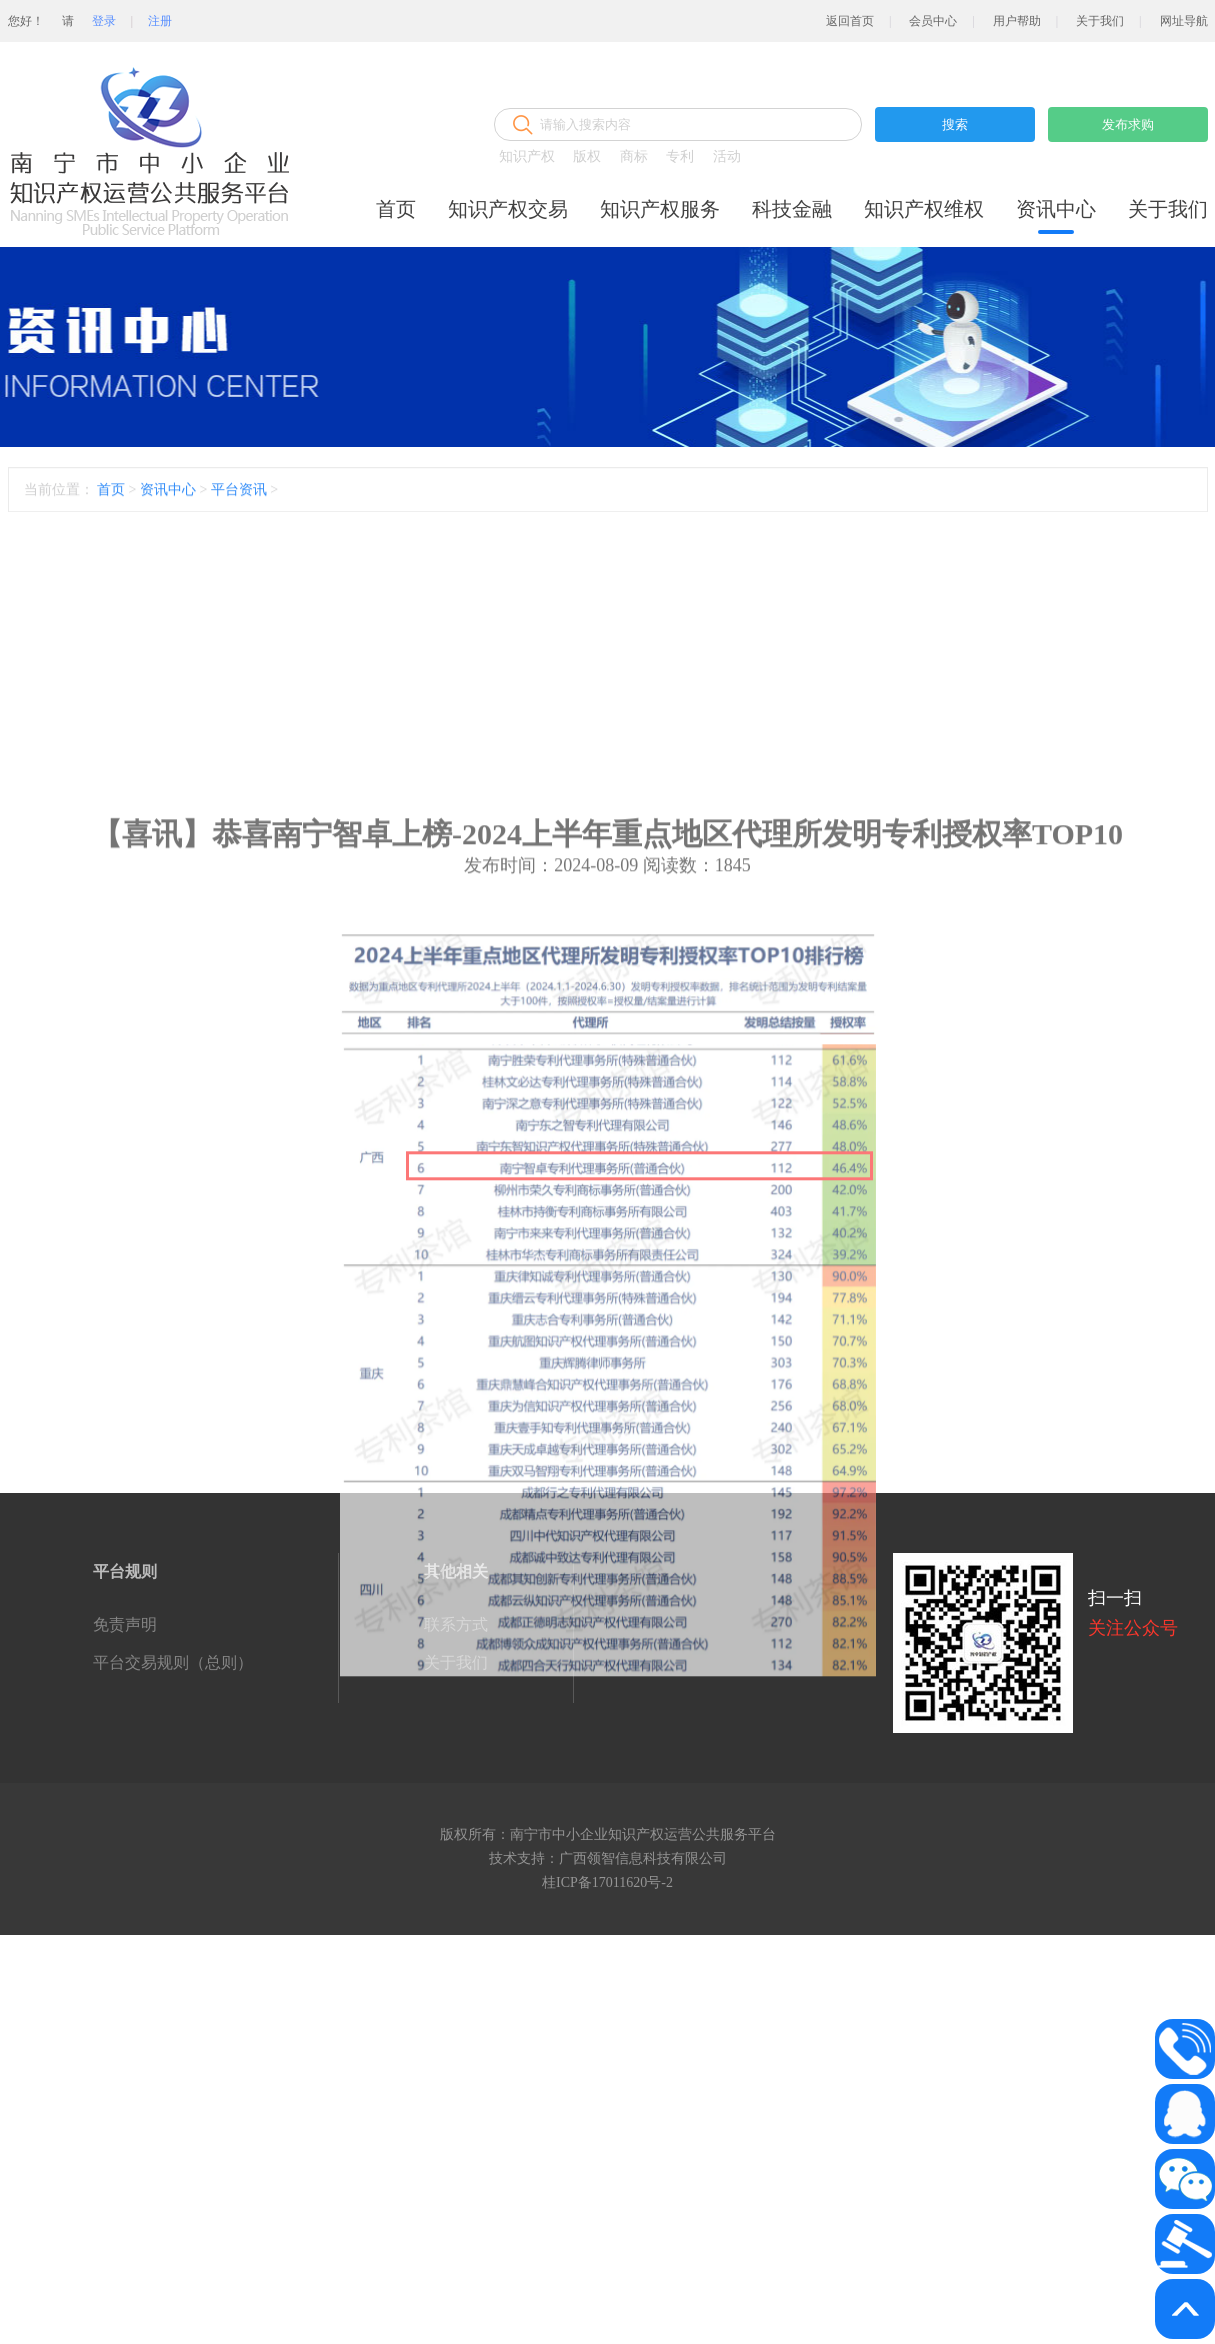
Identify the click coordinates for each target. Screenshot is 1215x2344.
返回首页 (850, 21)
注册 (160, 21)
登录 (104, 21)
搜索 (955, 124)
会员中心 (933, 21)
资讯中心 (1056, 209)
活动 (727, 156)
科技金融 (792, 209)
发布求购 (1128, 124)
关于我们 (1100, 21)
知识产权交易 (508, 209)
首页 (396, 209)
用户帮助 (1017, 21)
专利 (680, 156)
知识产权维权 (924, 209)
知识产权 (527, 156)
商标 (634, 156)
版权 (587, 156)
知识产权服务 (660, 209)
